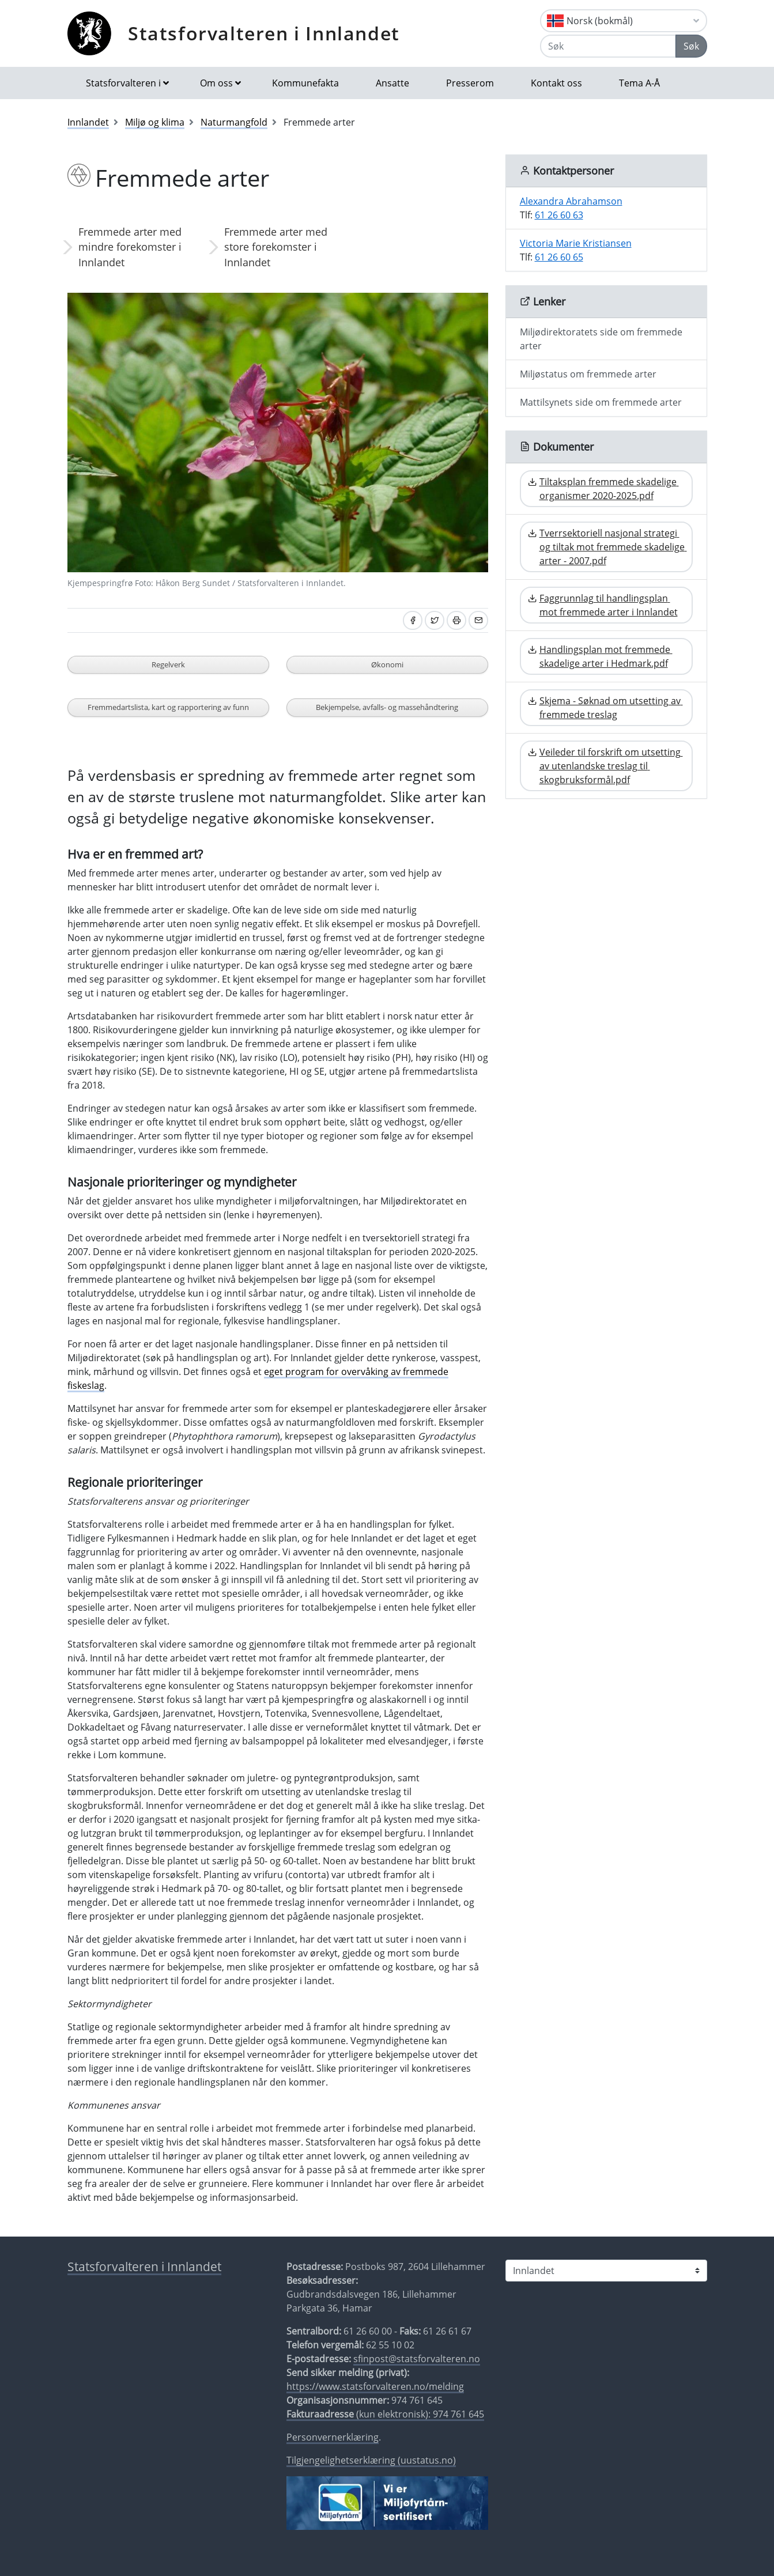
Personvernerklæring (332, 2437)
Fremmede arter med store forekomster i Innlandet (275, 247)
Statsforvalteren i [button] (123, 83)
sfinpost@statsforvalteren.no (416, 2358)
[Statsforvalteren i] (606, 2271)
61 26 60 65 (559, 257)
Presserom (470, 83)
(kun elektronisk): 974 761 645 (385, 2414)
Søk (691, 46)
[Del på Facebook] (412, 620)
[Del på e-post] (478, 620)
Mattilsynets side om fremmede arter (601, 402)
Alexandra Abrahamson (571, 201)
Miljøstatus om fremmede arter (588, 374)
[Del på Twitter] (434, 620)
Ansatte (392, 83)
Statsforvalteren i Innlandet (264, 33)
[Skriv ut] (456, 620)
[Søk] (608, 46)
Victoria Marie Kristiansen (576, 243)
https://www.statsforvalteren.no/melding (375, 2386)
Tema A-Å (639, 83)
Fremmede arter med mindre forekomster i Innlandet (130, 247)
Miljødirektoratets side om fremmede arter (601, 339)
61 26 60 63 (559, 215)
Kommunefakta (305, 83)
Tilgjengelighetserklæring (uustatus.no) (371, 2460)
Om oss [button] (216, 83)
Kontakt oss (556, 83)
